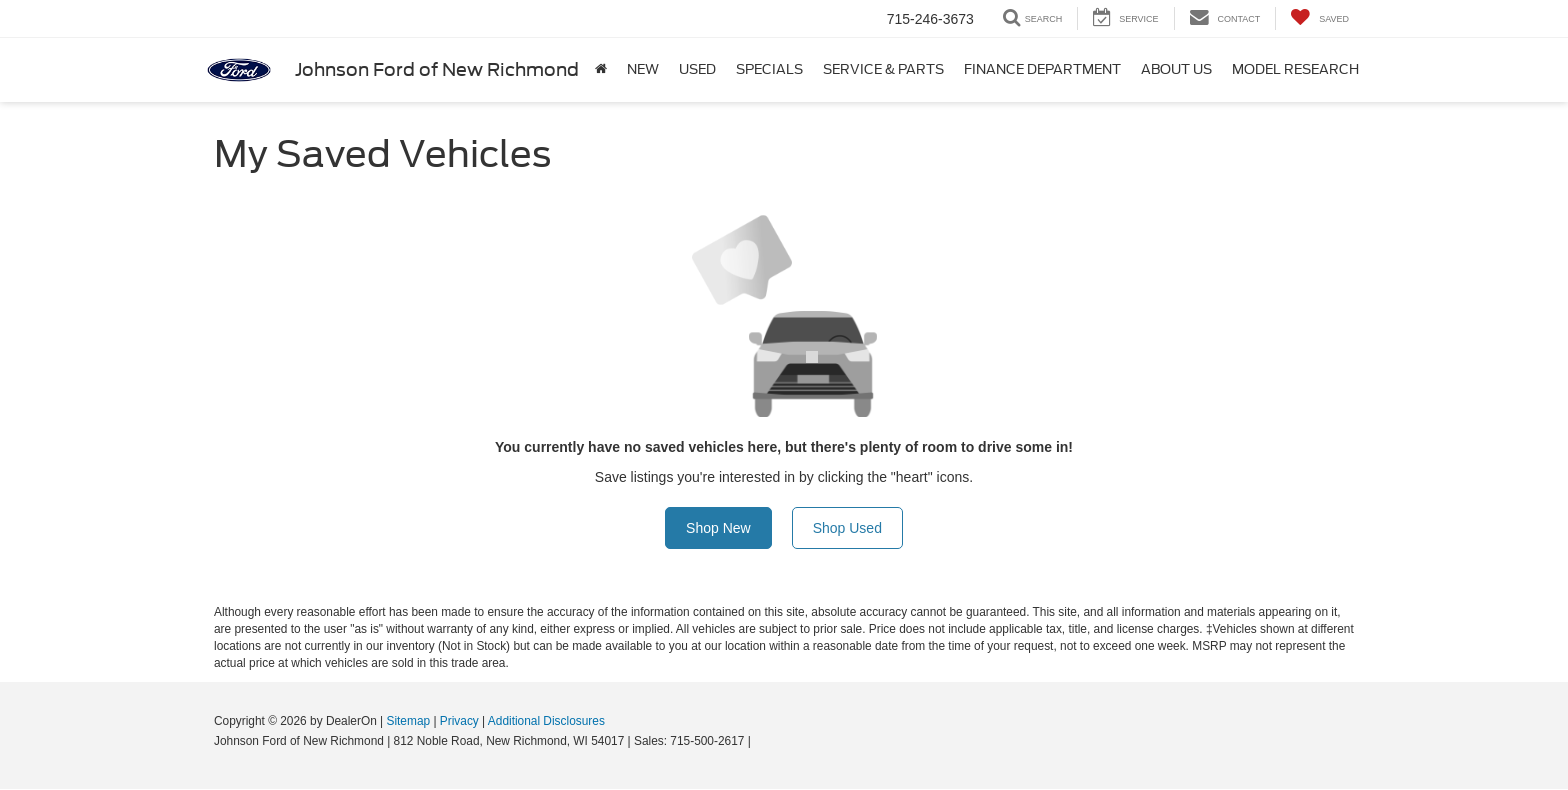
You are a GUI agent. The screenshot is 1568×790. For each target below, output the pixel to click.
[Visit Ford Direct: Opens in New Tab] (759, 741)
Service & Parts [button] (883, 69)
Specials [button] (769, 69)
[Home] (601, 70)
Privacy (459, 721)
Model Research (1295, 69)
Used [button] (697, 69)
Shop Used (847, 528)
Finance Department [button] (1042, 69)
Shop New (718, 528)
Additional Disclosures (546, 721)
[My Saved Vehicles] (1319, 18)
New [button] (643, 69)
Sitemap (408, 721)
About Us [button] (1176, 69)
